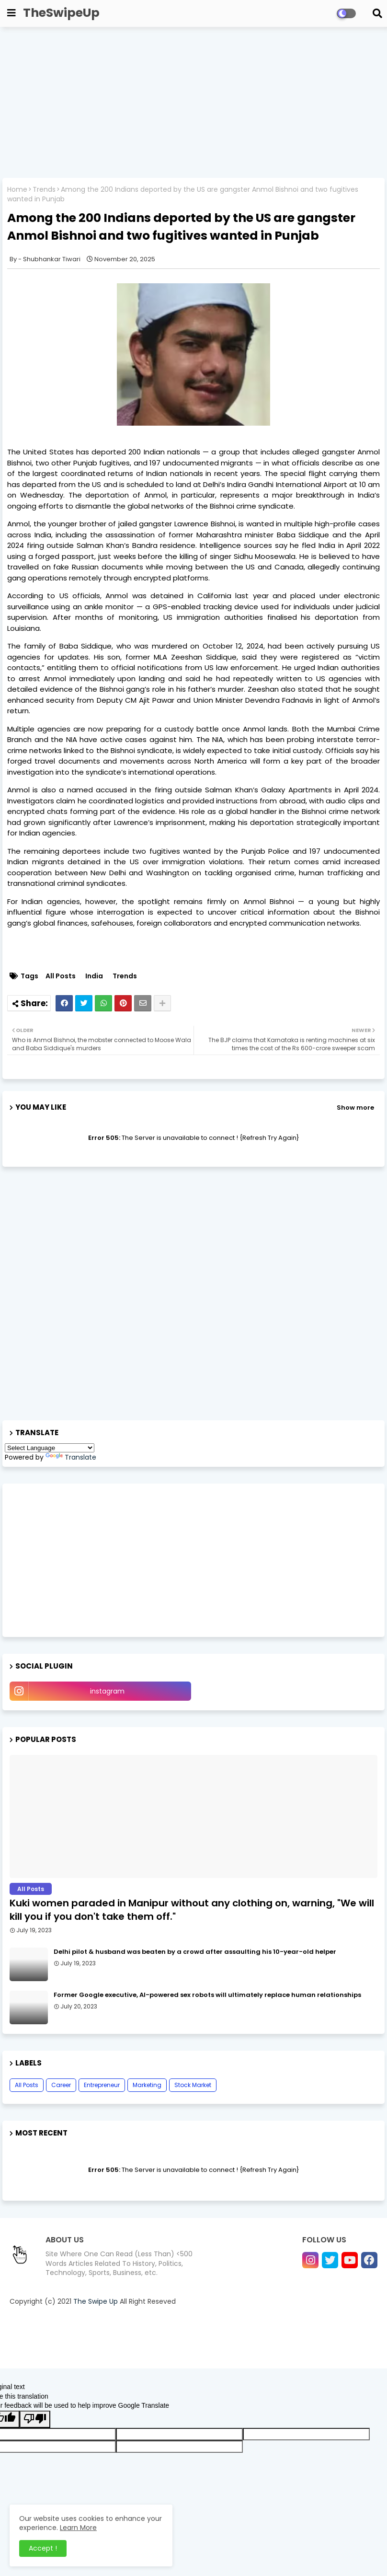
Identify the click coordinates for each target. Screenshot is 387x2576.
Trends (44, 189)
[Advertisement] (193, 103)
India (94, 976)
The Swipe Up (95, 2301)
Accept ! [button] (43, 2548)
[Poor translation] (35, 2419)
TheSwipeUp (61, 12)
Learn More (78, 2527)
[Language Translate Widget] (49, 1447)
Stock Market (192, 2085)
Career (61, 2085)
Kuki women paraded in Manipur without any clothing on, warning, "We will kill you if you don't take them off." (192, 1909)
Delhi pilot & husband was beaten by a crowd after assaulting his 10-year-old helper (195, 1952)
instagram (107, 1691)
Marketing (147, 2085)
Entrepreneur (102, 2085)
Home (17, 189)
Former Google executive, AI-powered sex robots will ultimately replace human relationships (207, 1995)
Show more (355, 1107)
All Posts (61, 976)
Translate (71, 1457)
